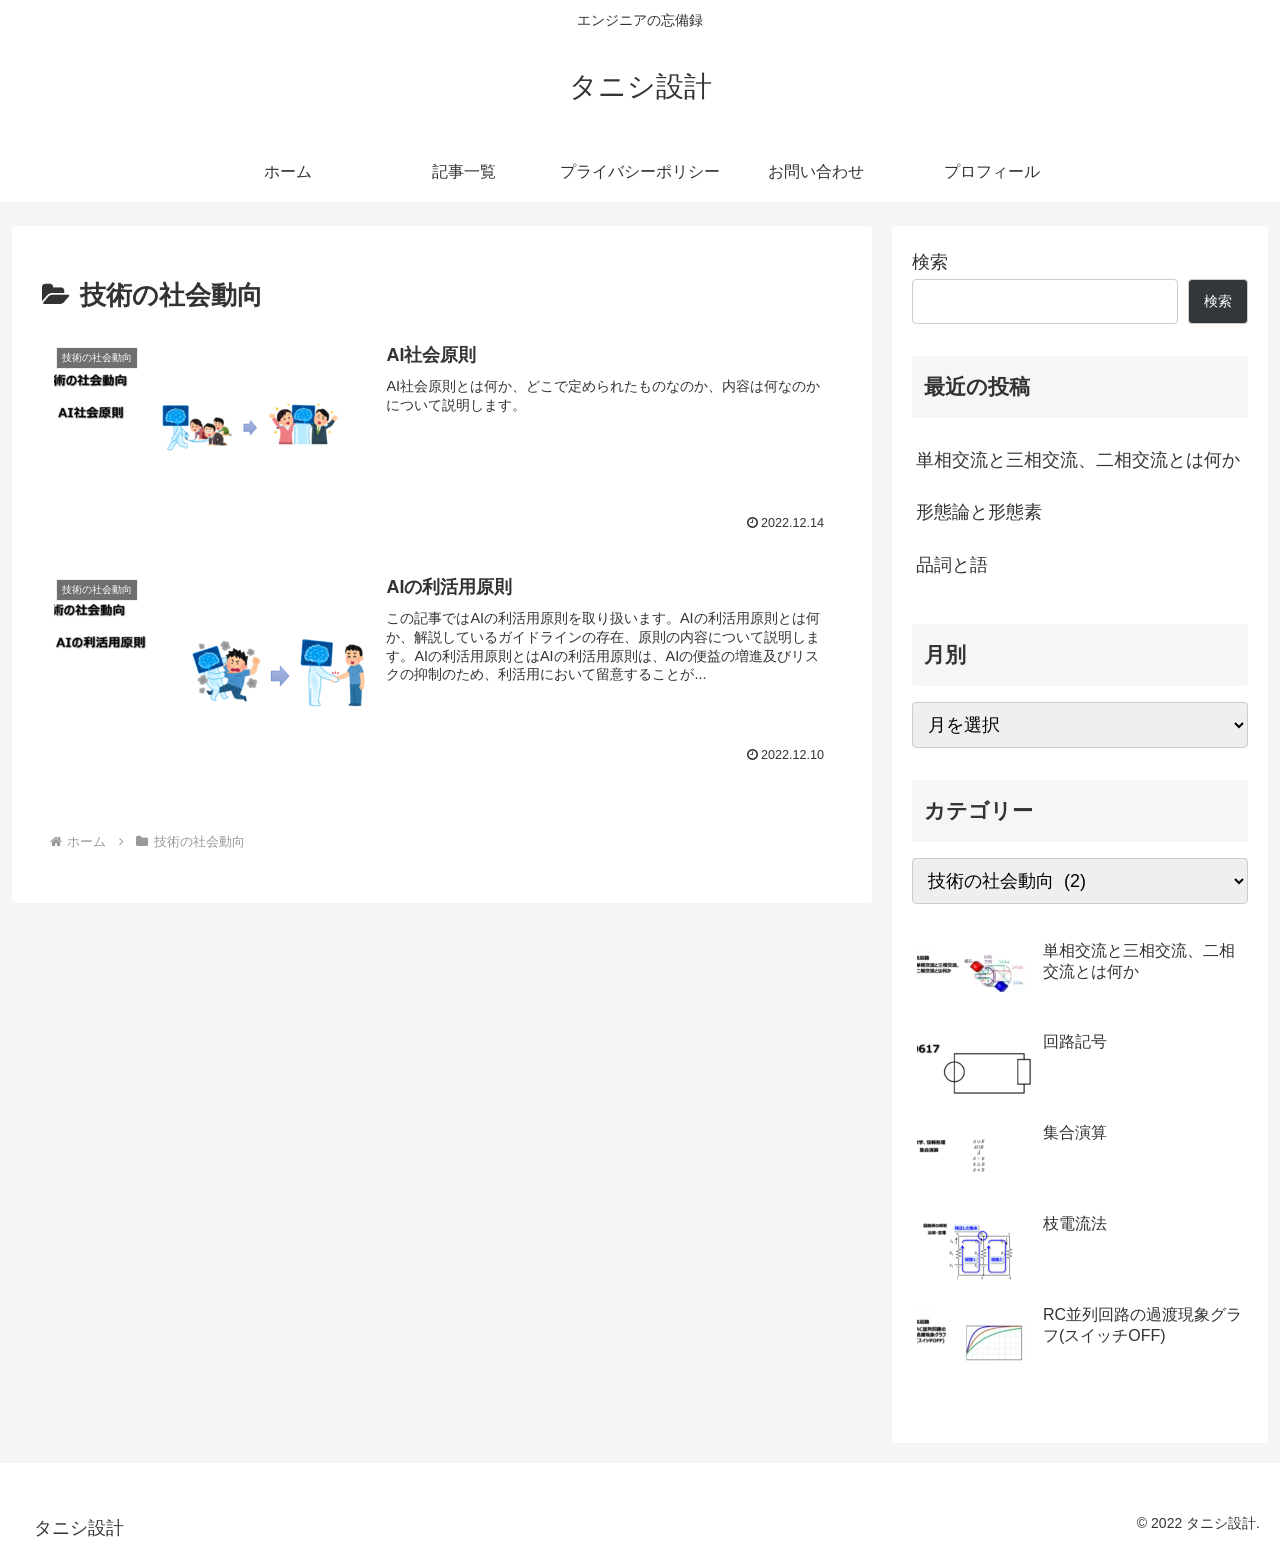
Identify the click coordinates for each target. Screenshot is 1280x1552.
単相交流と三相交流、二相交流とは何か (1078, 460)
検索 (930, 262)
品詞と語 (952, 565)
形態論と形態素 (979, 512)
